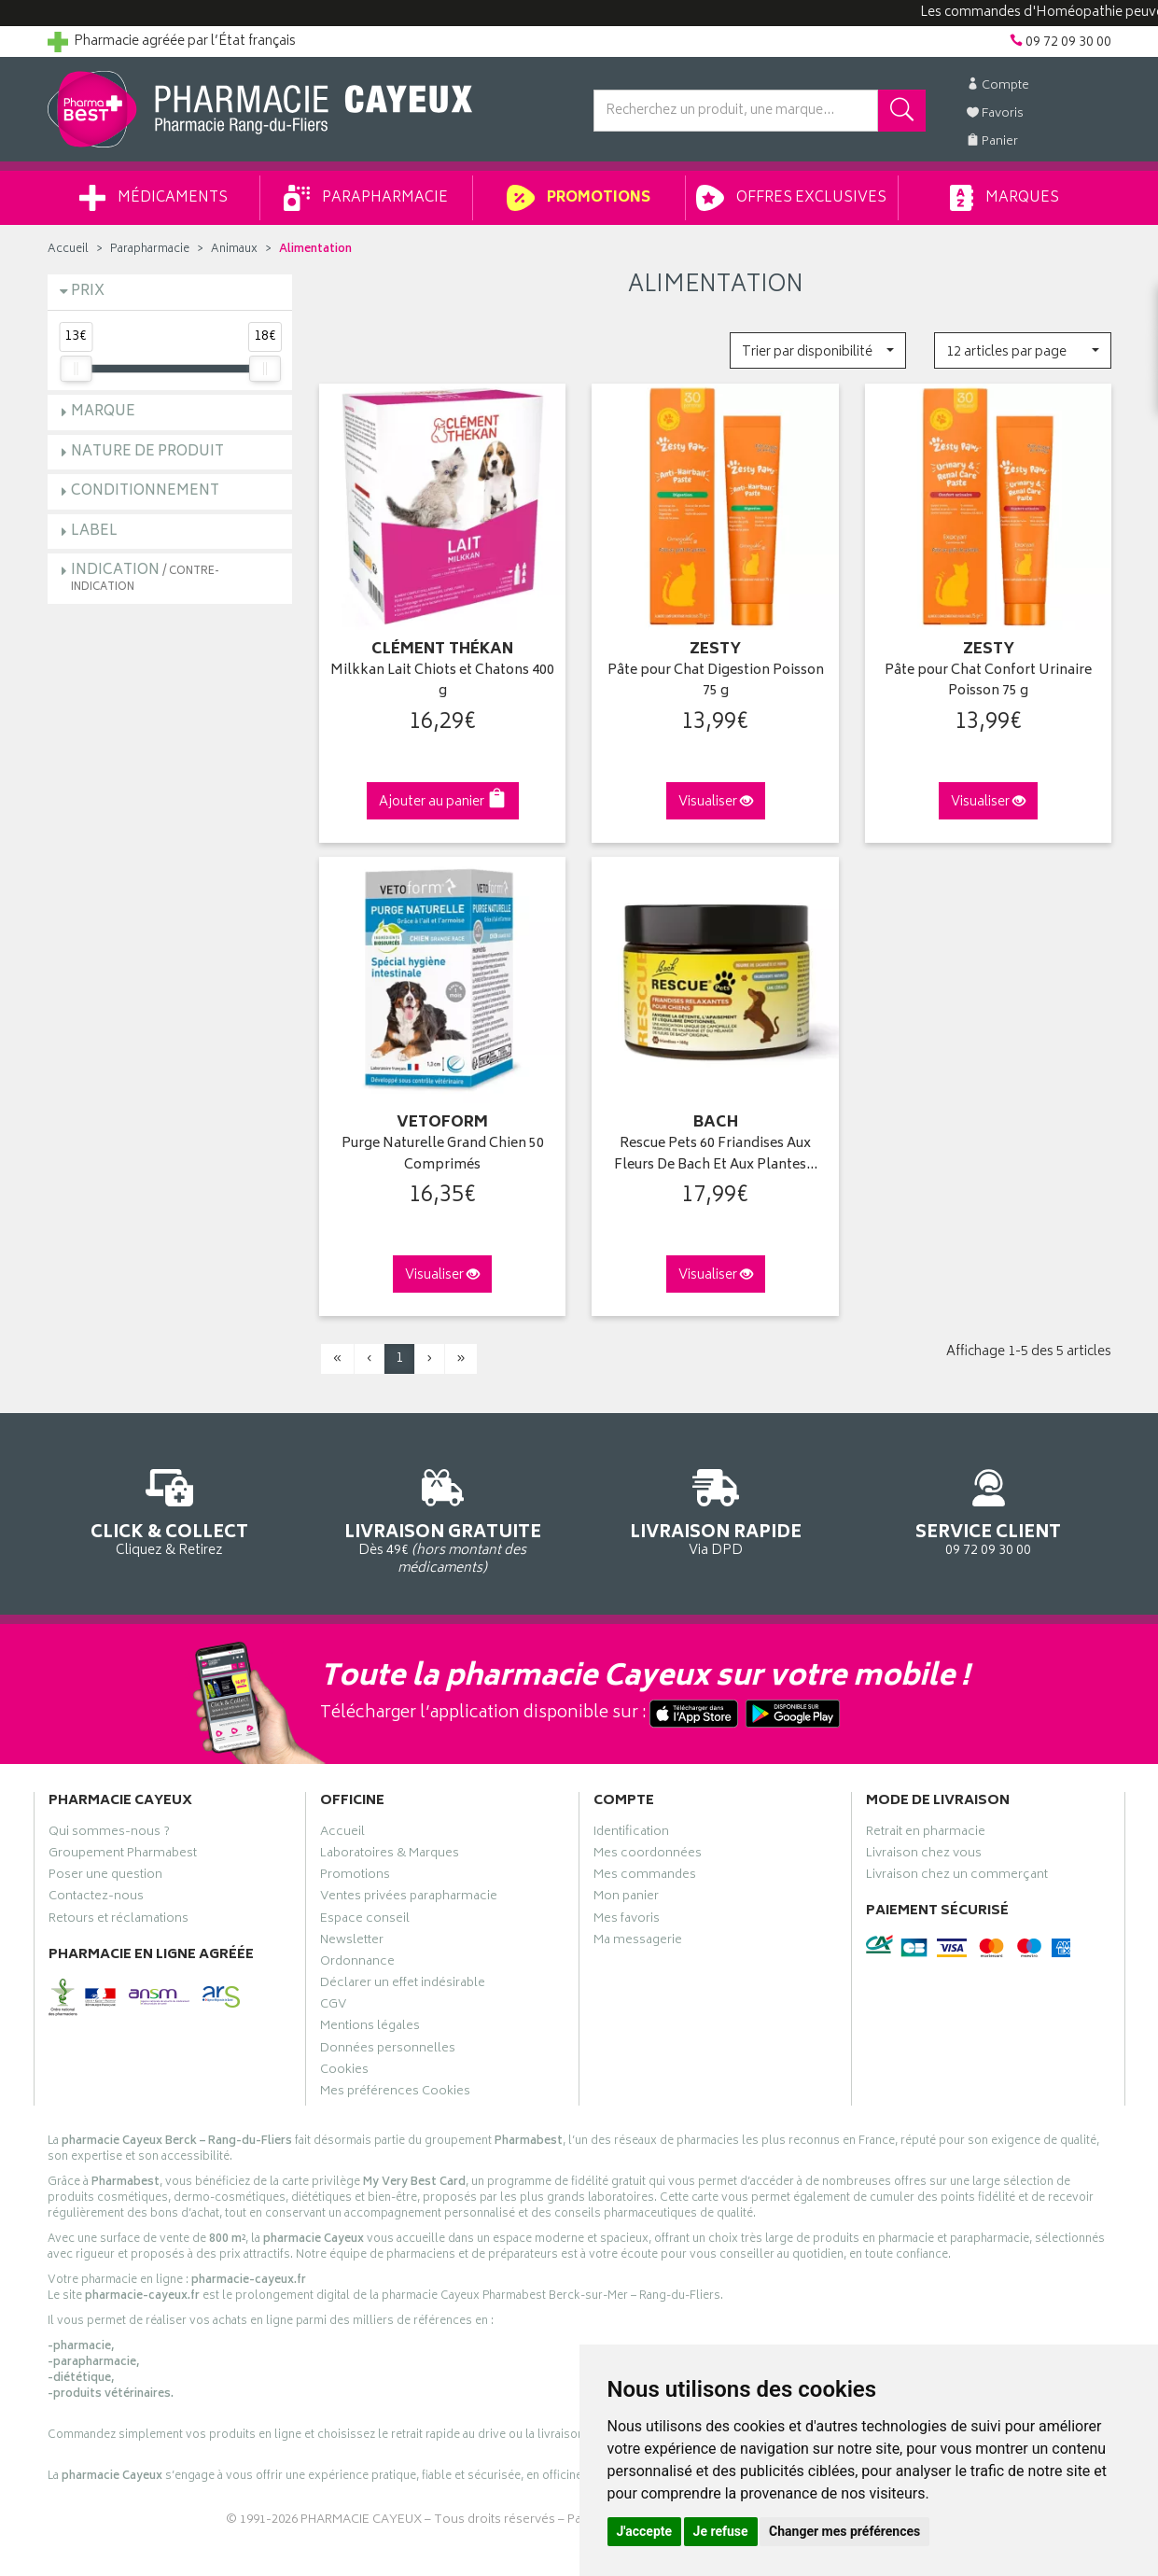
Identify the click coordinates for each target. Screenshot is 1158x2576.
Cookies (344, 2072)
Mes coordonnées (647, 1855)
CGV (333, 2006)
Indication (145, 577)
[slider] (75, 369)
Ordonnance (357, 1963)
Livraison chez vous (924, 1855)
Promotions (578, 198)
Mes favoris (626, 1920)
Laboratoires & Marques (389, 1855)
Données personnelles (387, 2050)
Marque (103, 412)
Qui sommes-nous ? (109, 1834)
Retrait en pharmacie (925, 1834)
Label (94, 531)
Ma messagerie (637, 1942)
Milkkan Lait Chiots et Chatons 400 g (442, 682)
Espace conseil (365, 1920)
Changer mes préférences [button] (844, 2531)
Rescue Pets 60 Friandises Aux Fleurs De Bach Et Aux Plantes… (715, 1155)
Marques (1004, 198)
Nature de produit (147, 452)
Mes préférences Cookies (395, 2093)
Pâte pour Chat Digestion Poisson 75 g (715, 682)
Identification (631, 1834)
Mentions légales (370, 2028)
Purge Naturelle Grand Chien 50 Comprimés (443, 1155)
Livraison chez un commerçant (957, 1877)
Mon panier (626, 1898)
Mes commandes (644, 1877)
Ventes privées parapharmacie (408, 1898)
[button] (818, 350)
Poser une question (105, 1877)
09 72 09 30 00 (988, 1510)
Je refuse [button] (720, 2531)
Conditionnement (145, 491)
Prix (88, 291)
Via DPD (716, 1510)
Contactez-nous (96, 1898)
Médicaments (153, 198)
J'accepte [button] (645, 2531)
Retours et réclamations (118, 1920)
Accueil (68, 249)
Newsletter (352, 1942)
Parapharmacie (366, 198)
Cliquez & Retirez (170, 1510)
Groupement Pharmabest (123, 1855)
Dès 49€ (442, 1518)
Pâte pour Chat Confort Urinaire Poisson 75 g (988, 682)
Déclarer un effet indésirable (402, 1985)
